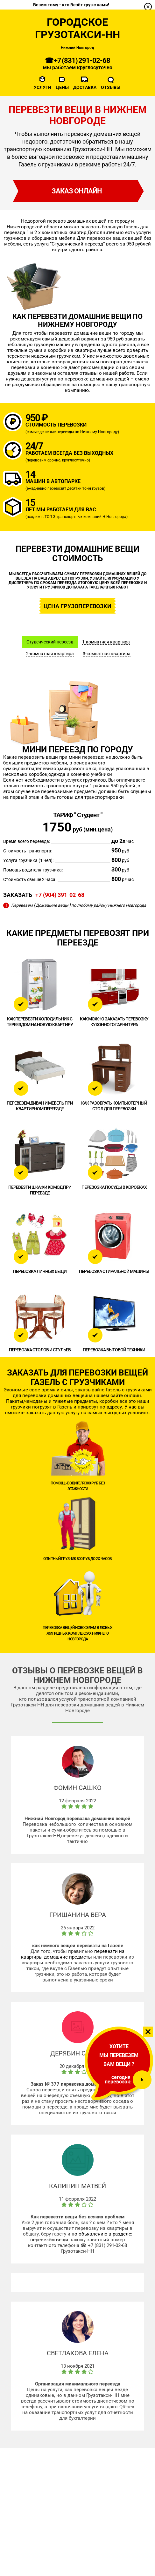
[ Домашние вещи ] (52, 905)
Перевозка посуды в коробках (114, 1187)
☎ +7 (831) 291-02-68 (77, 60)
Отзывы (110, 87)
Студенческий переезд (49, 641)
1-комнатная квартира (106, 641)
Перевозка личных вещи (40, 1271)
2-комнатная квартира (50, 653)
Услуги (42, 87)
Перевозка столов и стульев (40, 1349)
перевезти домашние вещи (80, 333)
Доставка (84, 87)
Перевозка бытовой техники (114, 1349)
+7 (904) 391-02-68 (59, 894)
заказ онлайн (77, 191)
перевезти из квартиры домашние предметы (72, 1954)
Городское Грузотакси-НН (77, 28)
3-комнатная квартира (106, 653)
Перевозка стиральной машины (114, 1271)
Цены (62, 87)
